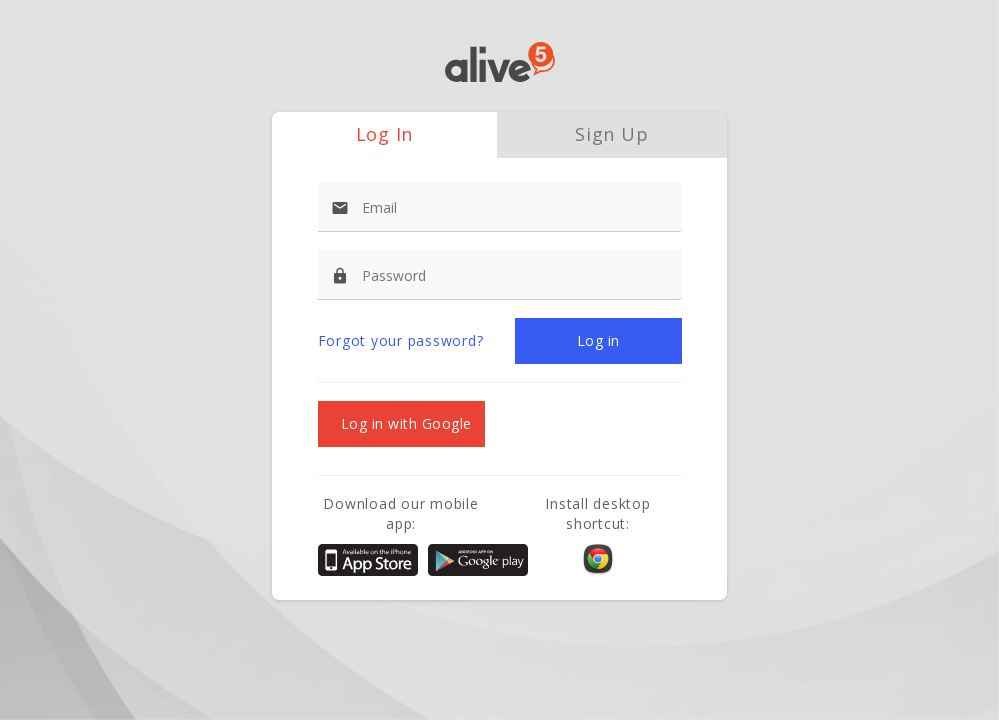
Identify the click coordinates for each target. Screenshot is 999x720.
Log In (385, 134)
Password (394, 275)
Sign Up (611, 134)
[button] (598, 341)
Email (379, 207)
